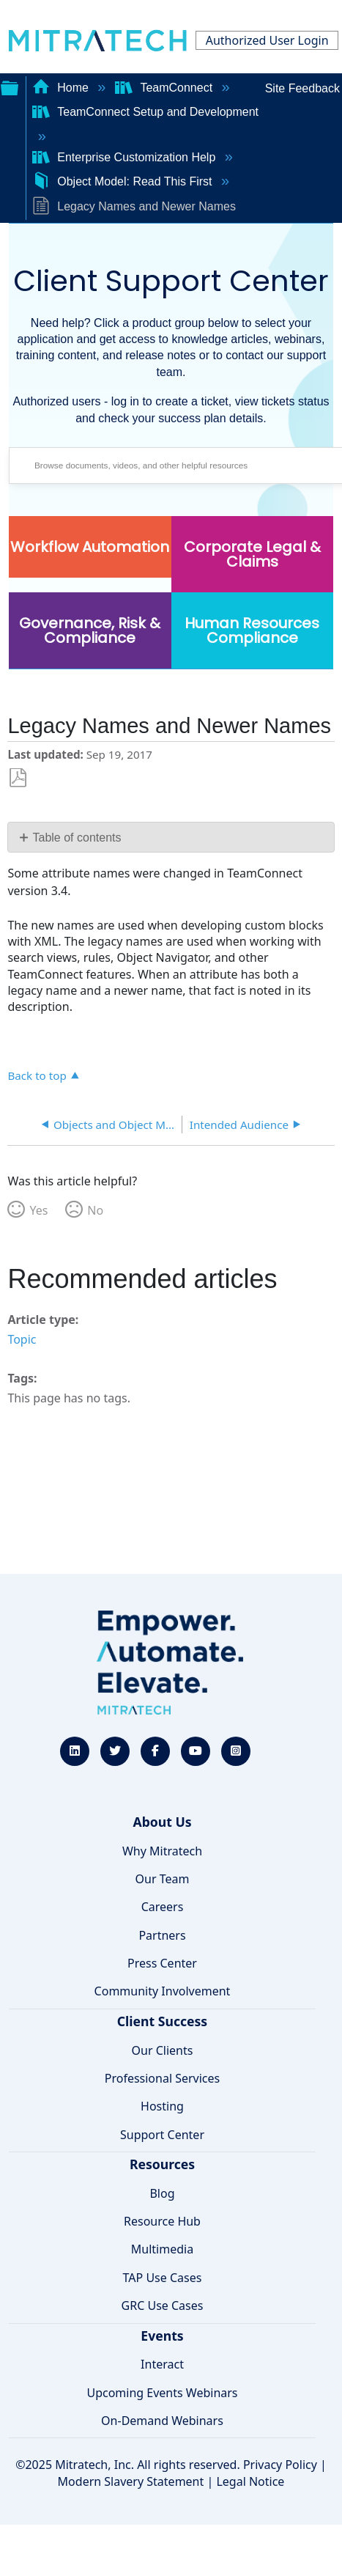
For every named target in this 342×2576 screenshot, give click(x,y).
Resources (162, 2164)
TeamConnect (165, 87)
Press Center (162, 1963)
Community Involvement (162, 1991)
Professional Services (162, 2078)
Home (62, 87)
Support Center (162, 2135)
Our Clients (162, 2050)
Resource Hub (162, 2221)
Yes (38, 1210)
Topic (21, 1339)
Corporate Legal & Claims (252, 554)
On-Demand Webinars (162, 2421)
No (95, 1210)
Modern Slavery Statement (131, 2481)
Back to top (36, 1075)
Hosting (162, 2106)
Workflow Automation (89, 547)
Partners (161, 1935)
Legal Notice (250, 2481)
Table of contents (77, 837)
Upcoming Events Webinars (161, 2393)
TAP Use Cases (162, 2278)
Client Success (162, 2021)
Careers (162, 1907)
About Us (162, 1821)
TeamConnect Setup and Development (145, 112)
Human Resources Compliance (252, 630)
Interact (162, 2364)
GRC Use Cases (163, 2305)
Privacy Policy (280, 2465)
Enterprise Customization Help (125, 157)
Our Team (162, 1879)
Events (162, 2335)
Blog (161, 2193)
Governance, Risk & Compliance (89, 630)
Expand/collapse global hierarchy (9, 86)
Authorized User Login (267, 40)
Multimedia (162, 2249)
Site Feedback (302, 88)
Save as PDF (18, 778)
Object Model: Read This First (123, 181)
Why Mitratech (162, 1851)
